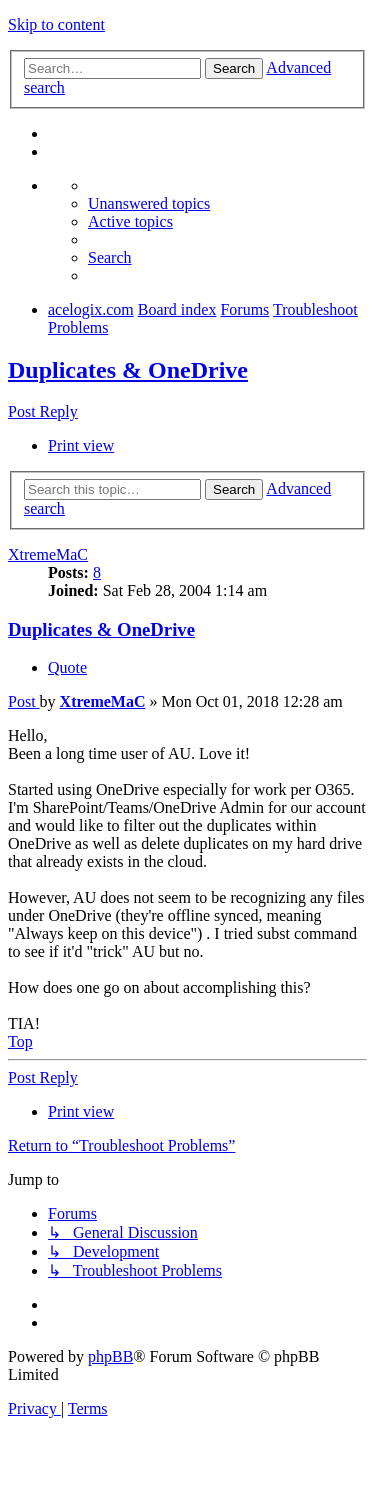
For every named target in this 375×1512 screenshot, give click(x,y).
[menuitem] (149, 203)
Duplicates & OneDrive (128, 370)
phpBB (110, 1356)
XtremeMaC (48, 554)
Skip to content (56, 24)
